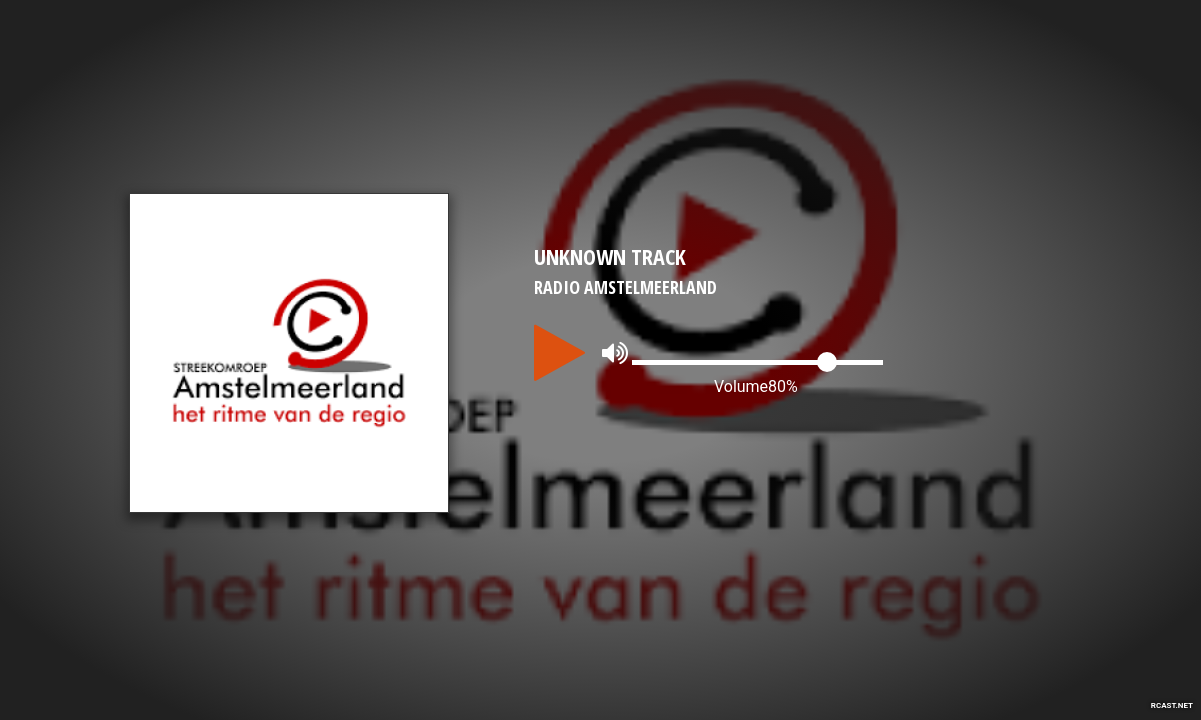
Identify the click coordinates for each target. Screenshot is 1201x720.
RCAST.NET (1172, 705)
